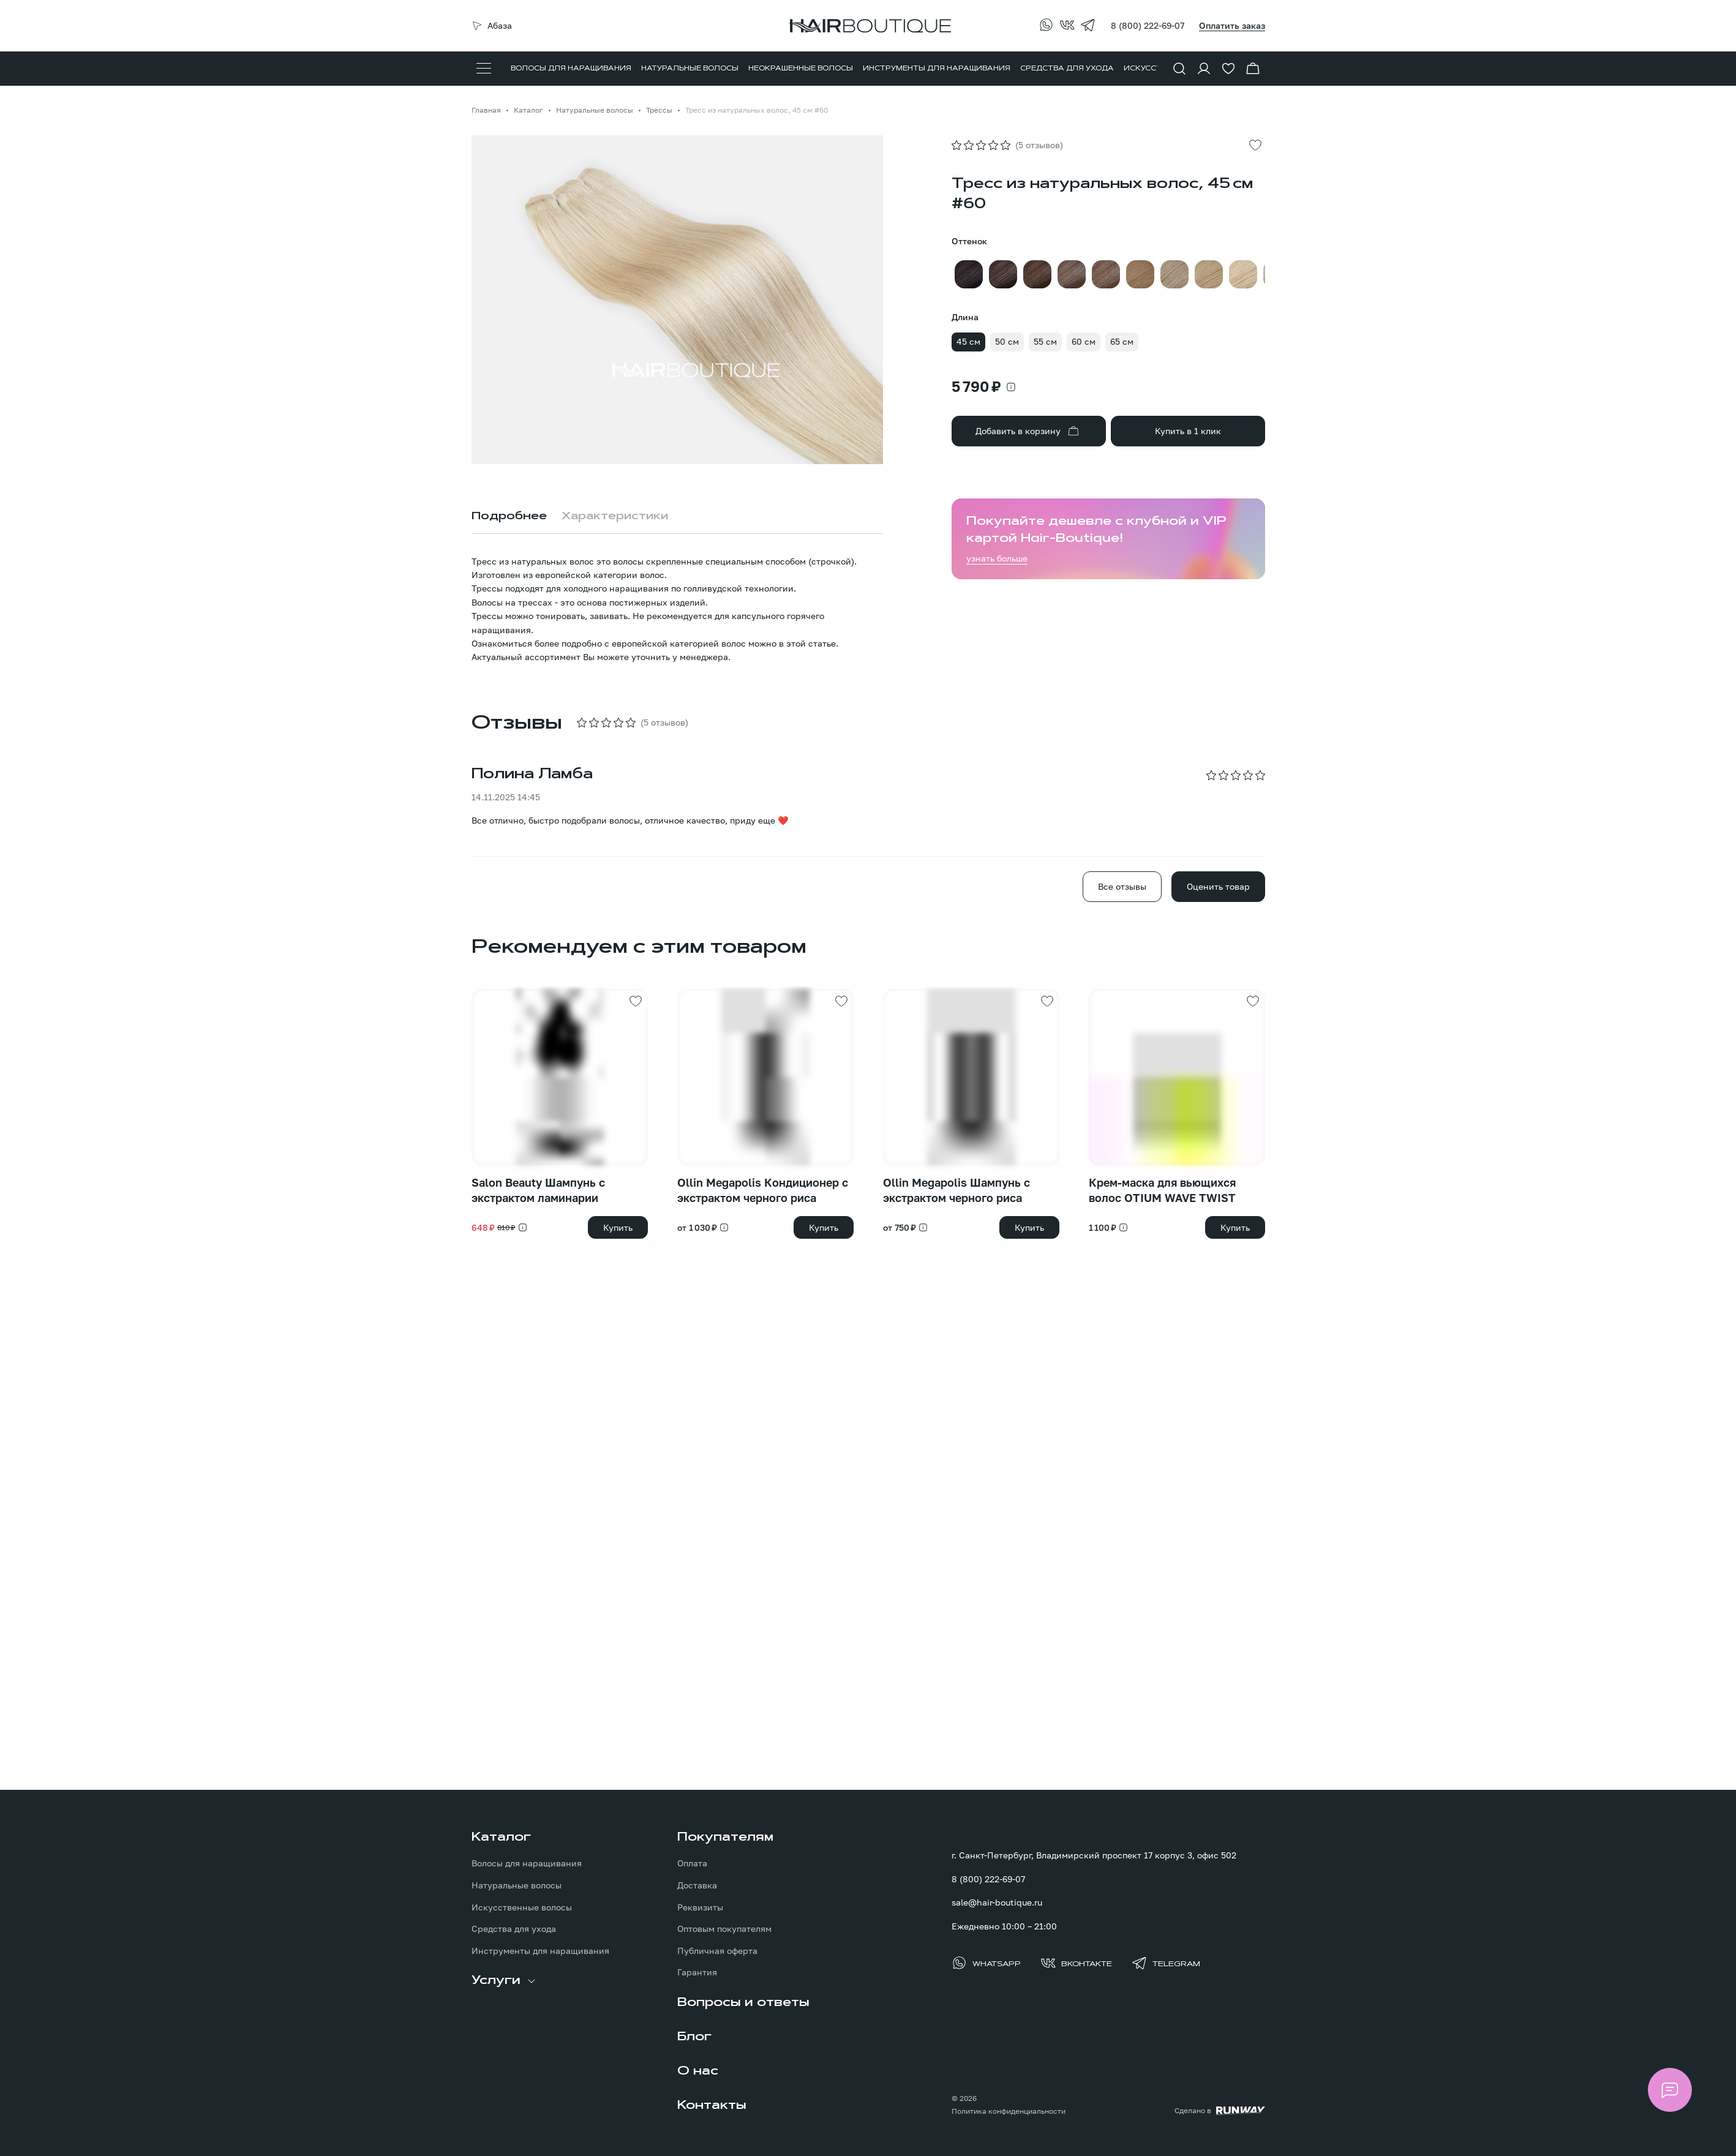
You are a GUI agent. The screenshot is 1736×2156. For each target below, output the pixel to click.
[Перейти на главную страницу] (868, 25)
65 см (1121, 341)
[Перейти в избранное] (1228, 68)
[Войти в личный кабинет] (1204, 68)
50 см (1007, 341)
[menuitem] (571, 68)
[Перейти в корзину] (1253, 68)
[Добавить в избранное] (1255, 145)
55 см (1045, 341)
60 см (1083, 341)
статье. (823, 643)
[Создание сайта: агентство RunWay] (1219, 2111)
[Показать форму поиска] (1179, 68)
